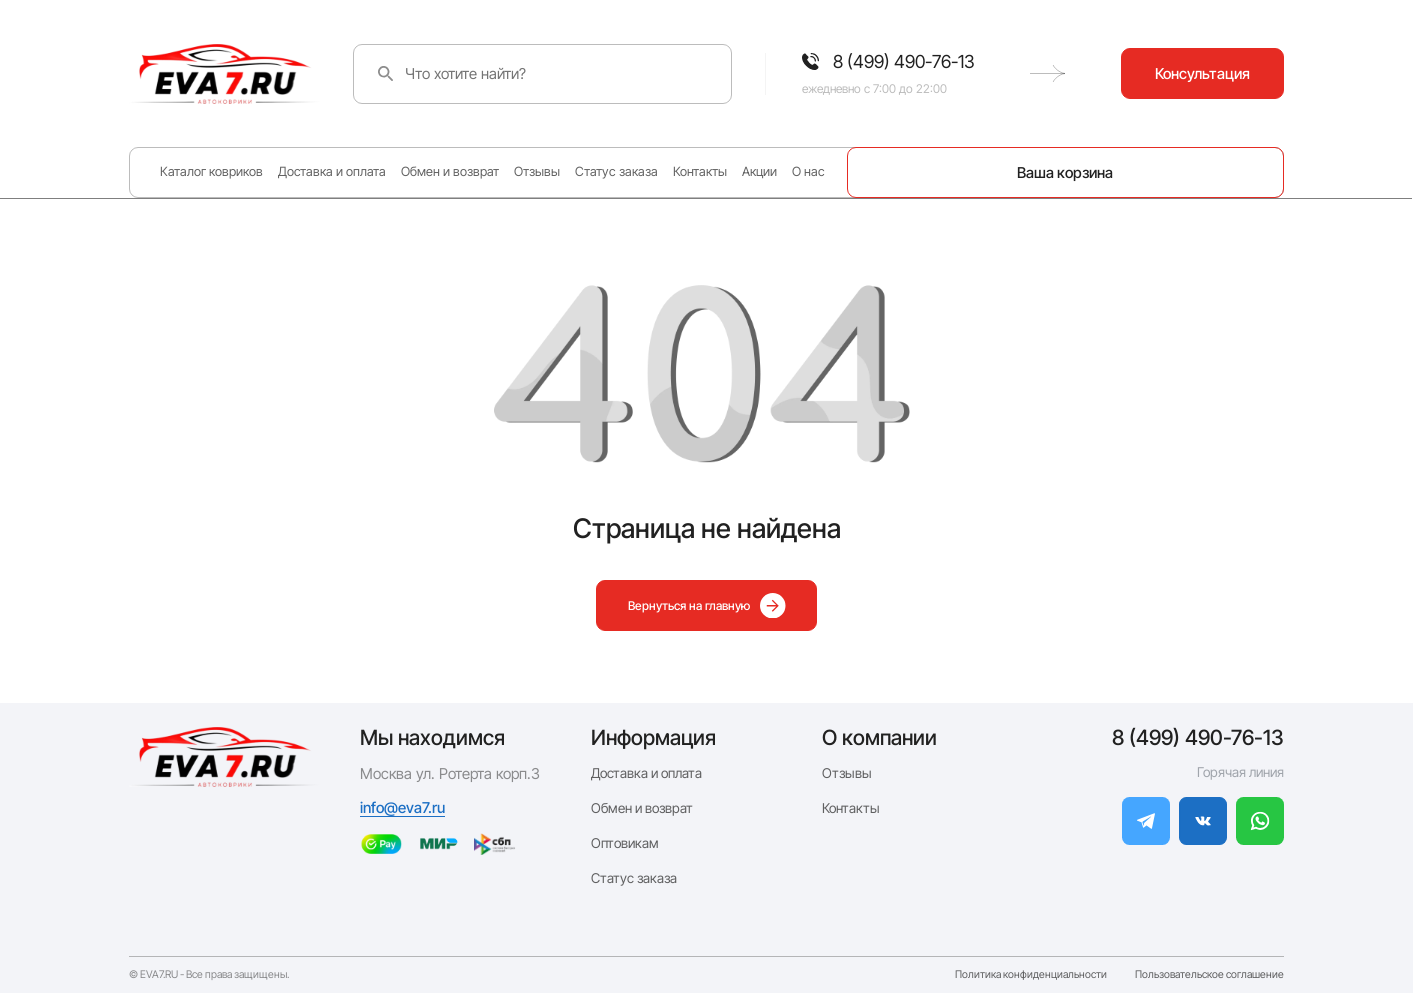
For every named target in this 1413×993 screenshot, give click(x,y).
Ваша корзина (1065, 172)
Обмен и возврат (450, 171)
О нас (808, 171)
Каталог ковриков (211, 171)
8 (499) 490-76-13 (1198, 737)
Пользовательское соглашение (1209, 975)
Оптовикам (625, 843)
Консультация (1202, 73)
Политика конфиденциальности (1031, 975)
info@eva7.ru (402, 807)
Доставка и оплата (332, 171)
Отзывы (537, 171)
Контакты (700, 171)
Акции (759, 171)
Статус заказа (616, 171)
